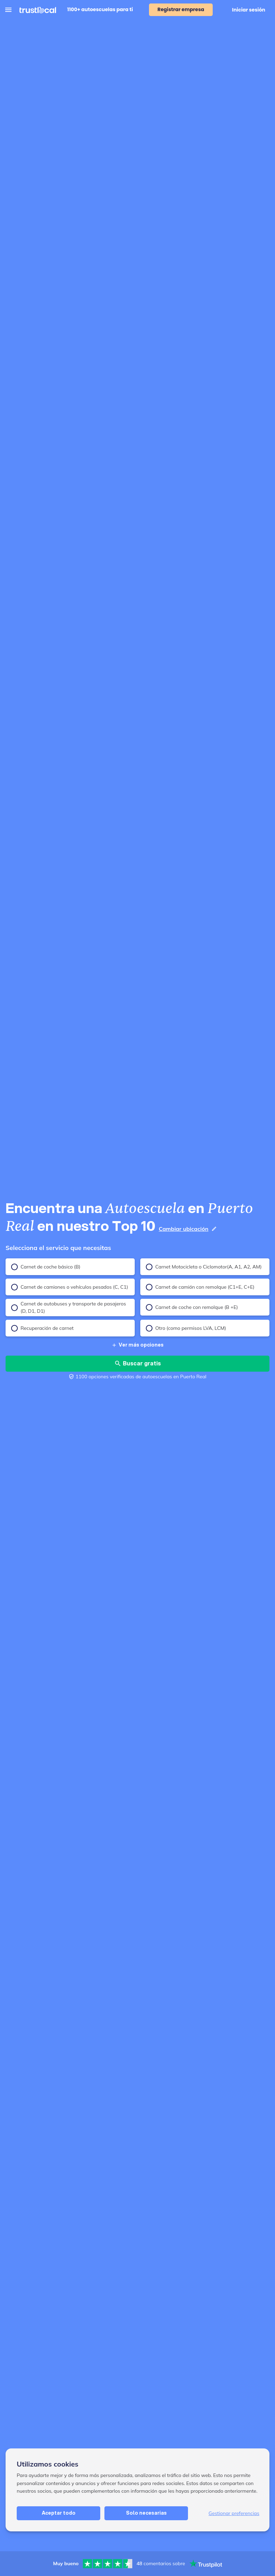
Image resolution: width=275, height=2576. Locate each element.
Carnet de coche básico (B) (45, 1267)
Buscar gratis (137, 1363)
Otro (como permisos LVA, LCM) (186, 1328)
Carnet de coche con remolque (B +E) (192, 1307)
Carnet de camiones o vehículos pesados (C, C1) (69, 1287)
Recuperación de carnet (42, 1328)
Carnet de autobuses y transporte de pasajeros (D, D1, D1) (68, 1307)
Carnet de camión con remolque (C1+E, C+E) (200, 1287)
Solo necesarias (146, 2512)
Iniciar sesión (249, 9)
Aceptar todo (59, 2512)
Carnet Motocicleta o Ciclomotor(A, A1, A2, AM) (204, 1267)
